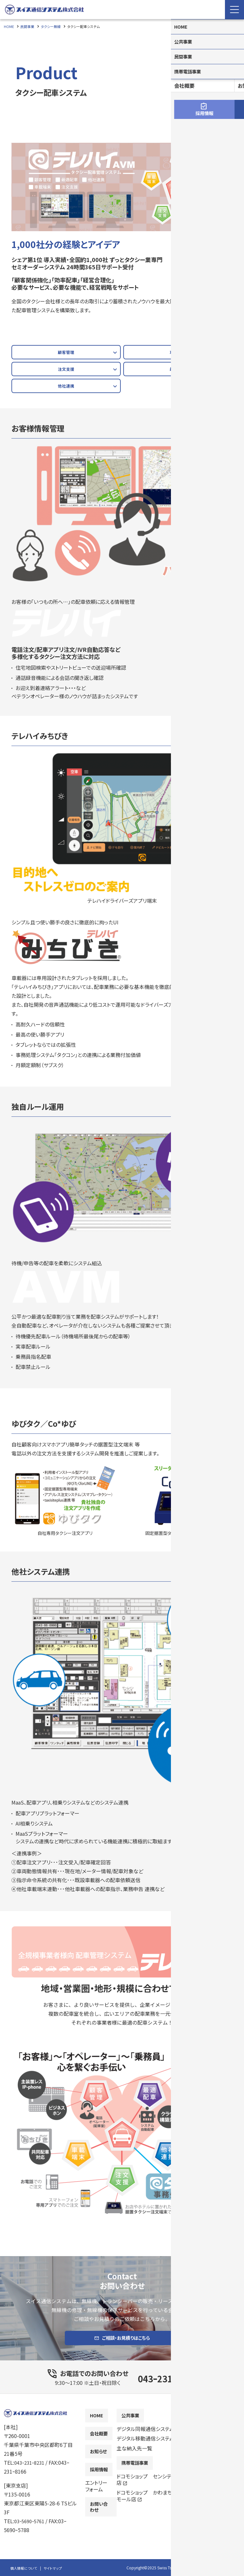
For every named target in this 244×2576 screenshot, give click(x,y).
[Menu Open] (234, 9)
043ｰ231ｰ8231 (167, 2383)
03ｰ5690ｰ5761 (31, 2527)
